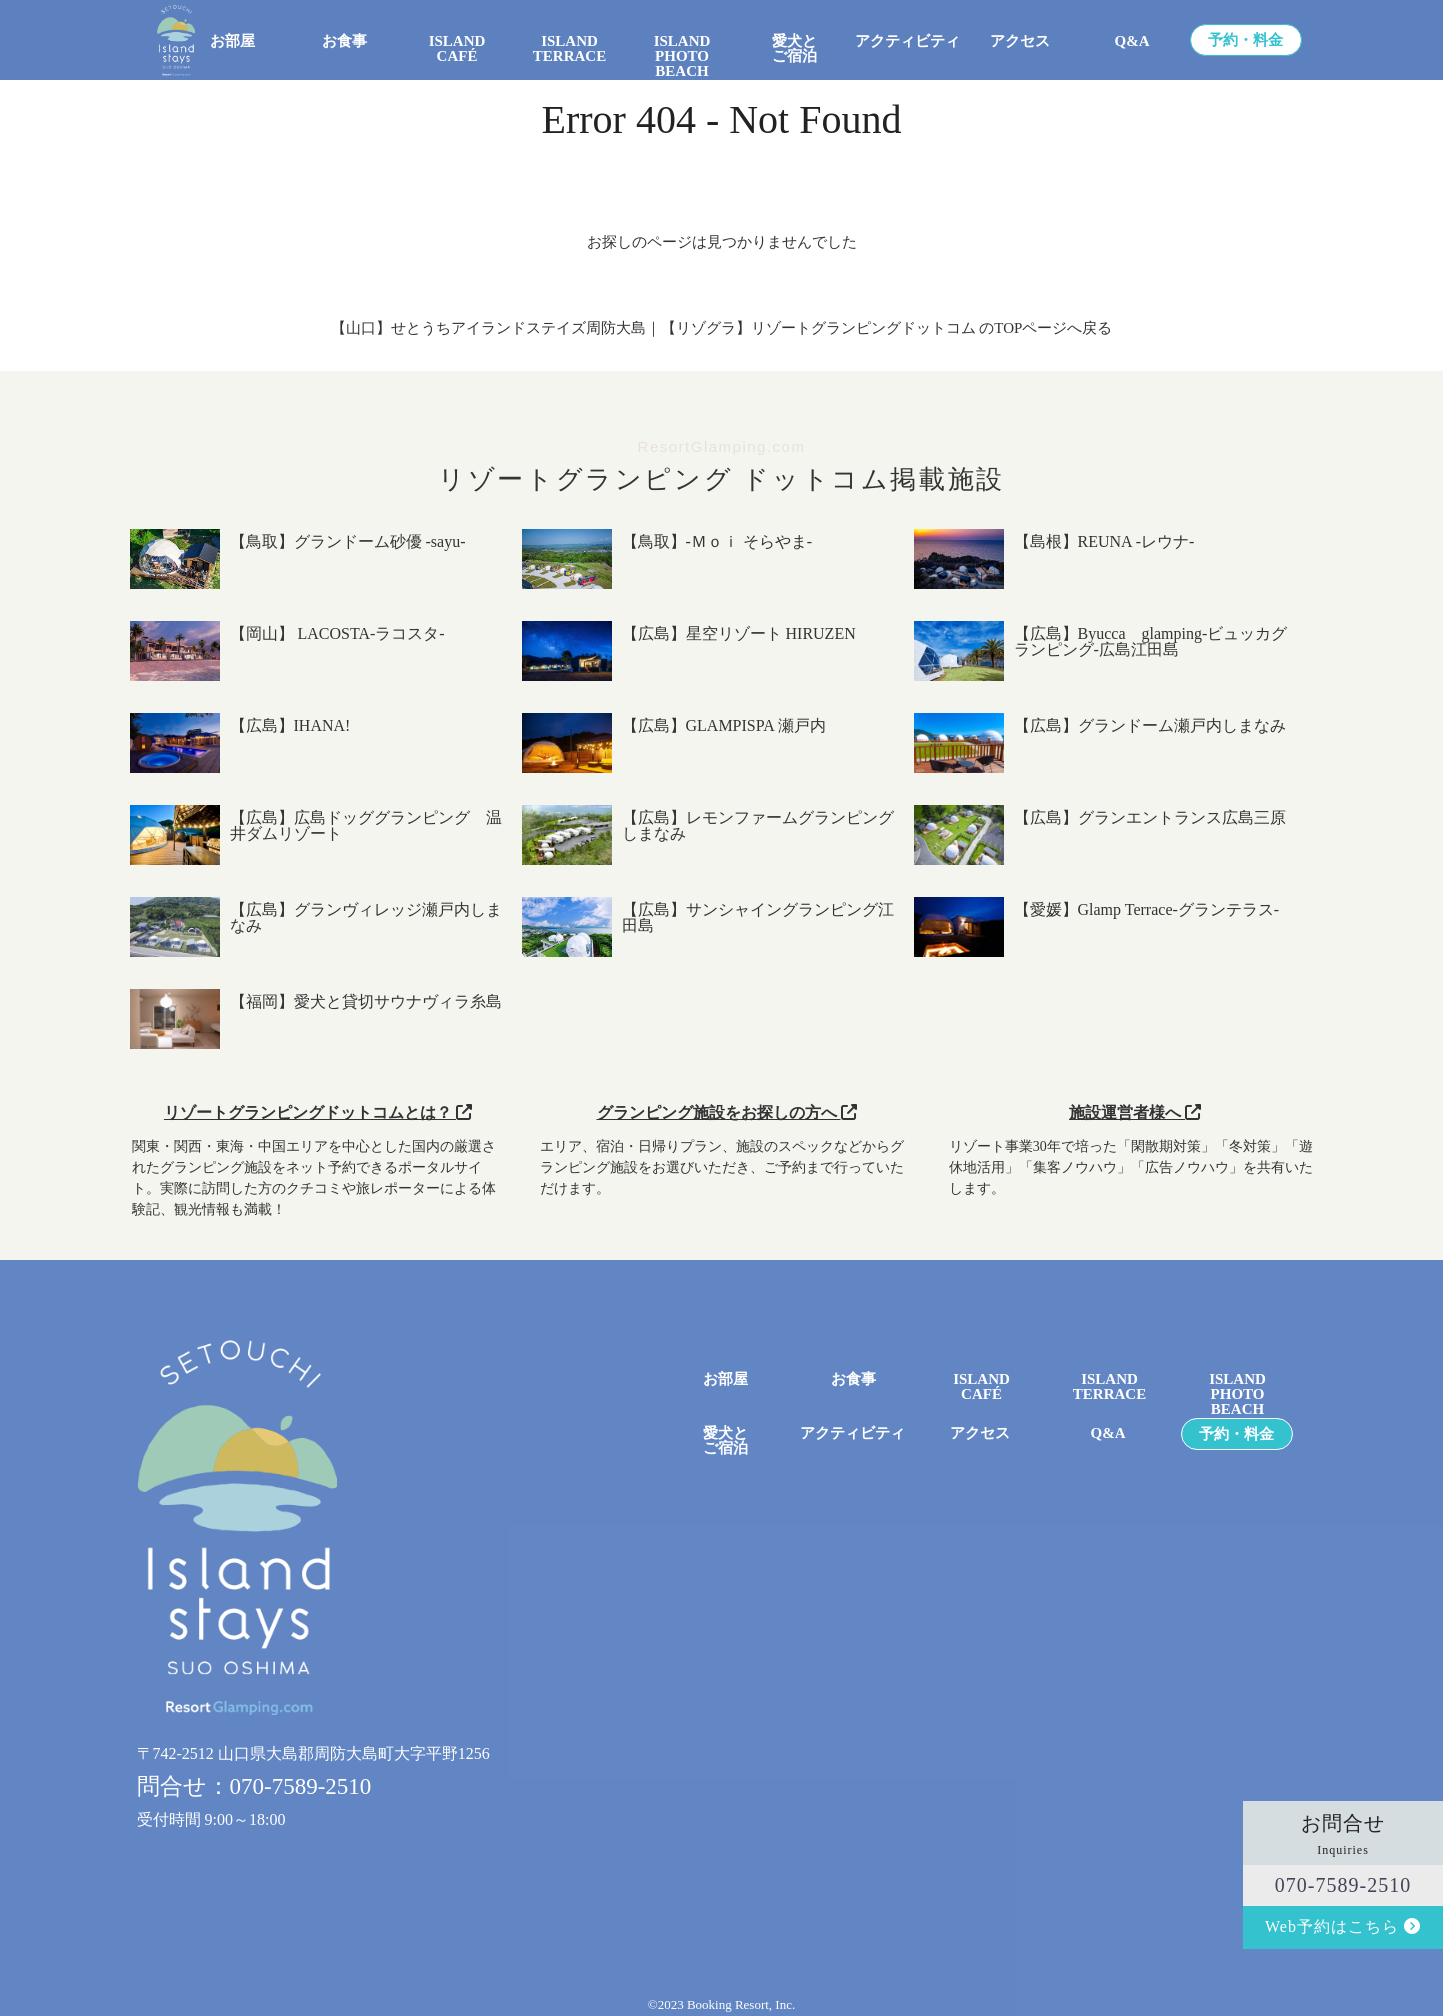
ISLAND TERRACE (569, 49)
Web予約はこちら (1343, 1926)
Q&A (1132, 41)
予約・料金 (1245, 40)
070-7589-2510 (1343, 1885)
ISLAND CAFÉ (457, 49)
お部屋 (232, 41)
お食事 (344, 41)
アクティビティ (907, 41)
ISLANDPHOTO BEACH (682, 49)
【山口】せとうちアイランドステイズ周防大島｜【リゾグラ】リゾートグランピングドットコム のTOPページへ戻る (722, 328)
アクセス (1020, 41)
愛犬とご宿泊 (794, 49)
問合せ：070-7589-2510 (254, 1786)
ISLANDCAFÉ (981, 1387)
